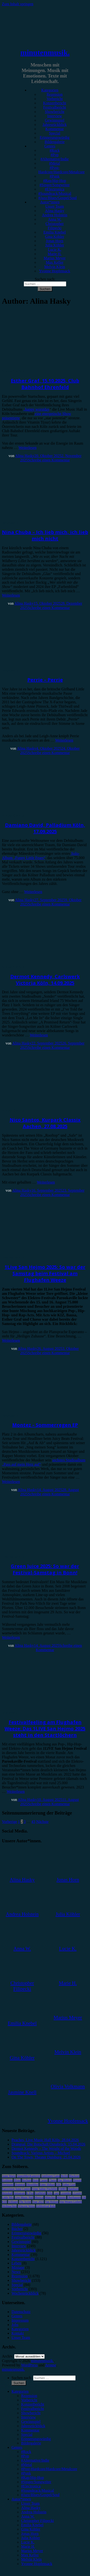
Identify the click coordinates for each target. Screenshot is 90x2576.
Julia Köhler (54, 245)
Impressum (20, 2320)
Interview (54, 116)
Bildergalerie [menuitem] (31, 2443)
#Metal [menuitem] (26, 2465)
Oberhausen (74, 2197)
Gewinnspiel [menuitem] (31, 2422)
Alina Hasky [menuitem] (30, 2508)
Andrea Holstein (54, 215)
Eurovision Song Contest (16, 2188)
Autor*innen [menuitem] (21, 2499)
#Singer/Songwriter (55, 185)
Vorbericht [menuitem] (29, 2400)
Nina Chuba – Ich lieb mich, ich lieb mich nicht (45, 535)
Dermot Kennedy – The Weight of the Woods (46, 2148)
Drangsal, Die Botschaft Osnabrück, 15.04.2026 (48, 2144)
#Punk (55, 176)
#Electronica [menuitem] (31, 2486)
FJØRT (62, 2188)
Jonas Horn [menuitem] (29, 2533)
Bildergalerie (55, 142)
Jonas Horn (54, 241)
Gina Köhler (54, 237)
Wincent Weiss (26, 2206)
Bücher (17, 2229)
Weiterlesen (27, 448)
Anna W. (54, 219)
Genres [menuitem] (17, 2447)
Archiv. (7, 2356)
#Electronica (54, 189)
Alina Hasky (54, 211)
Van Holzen (51, 2201)
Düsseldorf (32, 2184)
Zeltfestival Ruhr (46, 2206)
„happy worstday (36, 409)
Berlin (64, 2176)
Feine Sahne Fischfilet (44, 2188)
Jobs (15, 2325)
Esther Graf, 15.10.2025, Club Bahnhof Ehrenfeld (45, 383)
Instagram (19, 2193)
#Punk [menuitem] (26, 2473)
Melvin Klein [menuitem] (31, 2559)
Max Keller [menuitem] (30, 2555)
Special (54, 133)
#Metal (54, 163)
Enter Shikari (47, 2184)
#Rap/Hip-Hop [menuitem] (32, 2477)
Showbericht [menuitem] (31, 2413)
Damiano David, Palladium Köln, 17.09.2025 (45, 828)
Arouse (50, 2365)
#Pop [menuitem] (25, 2456)
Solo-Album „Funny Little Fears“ (40, 855)
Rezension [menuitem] (29, 2396)
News (16, 2272)
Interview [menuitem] (28, 2417)
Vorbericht (55, 99)
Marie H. (55, 254)
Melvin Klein (54, 267)
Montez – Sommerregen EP (45, 1425)
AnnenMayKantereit (29, 2176)
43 (33, 1822)
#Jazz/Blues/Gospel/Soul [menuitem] (40, 2495)
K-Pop (30, 2193)
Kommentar (54, 129)
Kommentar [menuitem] (30, 2430)
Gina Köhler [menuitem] (30, 2529)
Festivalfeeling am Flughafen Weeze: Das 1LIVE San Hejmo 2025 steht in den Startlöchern (45, 1728)
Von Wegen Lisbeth (70, 2201)
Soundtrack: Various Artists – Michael (41, 2153)
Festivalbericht (54, 107)
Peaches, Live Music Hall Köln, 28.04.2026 (45, 2140)
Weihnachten (9, 2206)
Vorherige (9, 1822)
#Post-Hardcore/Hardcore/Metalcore (61, 170)
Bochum (27, 2180)
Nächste (42, 1822)
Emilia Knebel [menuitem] (32, 2525)
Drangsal (20, 2184)
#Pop (55, 155)
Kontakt (18, 2333)
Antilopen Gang (50, 2176)
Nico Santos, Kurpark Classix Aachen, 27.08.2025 (45, 1123)
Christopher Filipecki (55, 226)
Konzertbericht (54, 103)
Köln (50, 2193)
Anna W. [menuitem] (28, 2516)
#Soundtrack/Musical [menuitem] (37, 2490)
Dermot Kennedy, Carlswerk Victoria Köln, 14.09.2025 (45, 979)
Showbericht (54, 112)
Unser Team (54, 206)
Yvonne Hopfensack (54, 271)
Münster (61, 2197)
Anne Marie (9, 2176)
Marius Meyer (55, 258)
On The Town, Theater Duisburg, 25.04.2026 (46, 2157)
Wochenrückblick (25, 2293)
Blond (17, 2180)
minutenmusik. (45, 52)
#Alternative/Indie (55, 159)
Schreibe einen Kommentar (49, 460)
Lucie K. (54, 249)
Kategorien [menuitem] (20, 2391)
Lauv (57, 2193)
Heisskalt (7, 2193)
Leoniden (65, 2193)
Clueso (53, 2180)
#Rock (55, 150)
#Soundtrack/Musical (54, 193)
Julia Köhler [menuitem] (30, 2538)
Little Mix (8, 2197)
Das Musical (65, 2180)
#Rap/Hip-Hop (54, 181)
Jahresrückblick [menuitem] (33, 2426)
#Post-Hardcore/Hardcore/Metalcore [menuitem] (49, 2469)
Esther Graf (69, 2184)
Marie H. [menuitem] (28, 2546)
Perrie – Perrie (45, 679)
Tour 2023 (38, 2201)
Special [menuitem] (26, 2434)
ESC (58, 2184)
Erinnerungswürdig (55, 137)
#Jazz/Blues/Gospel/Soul (57, 198)
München (50, 2197)
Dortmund (8, 2184)
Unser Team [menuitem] (30, 2503)
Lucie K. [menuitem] (28, 2542)
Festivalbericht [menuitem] (32, 2409)
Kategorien (49, 90)
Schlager (13, 2201)
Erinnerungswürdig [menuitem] (36, 2439)
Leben (16, 2263)
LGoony (77, 2193)
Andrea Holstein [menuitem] (33, 2512)
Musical (39, 2197)
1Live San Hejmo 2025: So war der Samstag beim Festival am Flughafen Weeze (45, 1273)
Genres (49, 146)
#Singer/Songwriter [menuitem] (36, 2482)
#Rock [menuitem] (26, 2452)
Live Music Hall (24, 2197)
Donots (77, 2180)
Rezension (55, 94)
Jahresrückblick (54, 125)
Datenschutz (21, 2312)
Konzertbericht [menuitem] (32, 2404)
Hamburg (73, 2188)
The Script (25, 2201)
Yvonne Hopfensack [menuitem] (36, 2564)
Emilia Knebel (54, 232)
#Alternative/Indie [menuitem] (35, 2460)
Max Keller (54, 262)
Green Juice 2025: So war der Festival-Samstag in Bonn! (45, 1569)
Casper (44, 2180)
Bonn (35, 2180)
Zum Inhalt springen (17, 4)
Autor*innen (50, 202)
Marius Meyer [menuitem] (32, 2551)
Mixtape (18, 2267)
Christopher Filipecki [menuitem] (37, 2521)
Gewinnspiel (54, 120)
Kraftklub (40, 2193)
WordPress (29, 2365)
